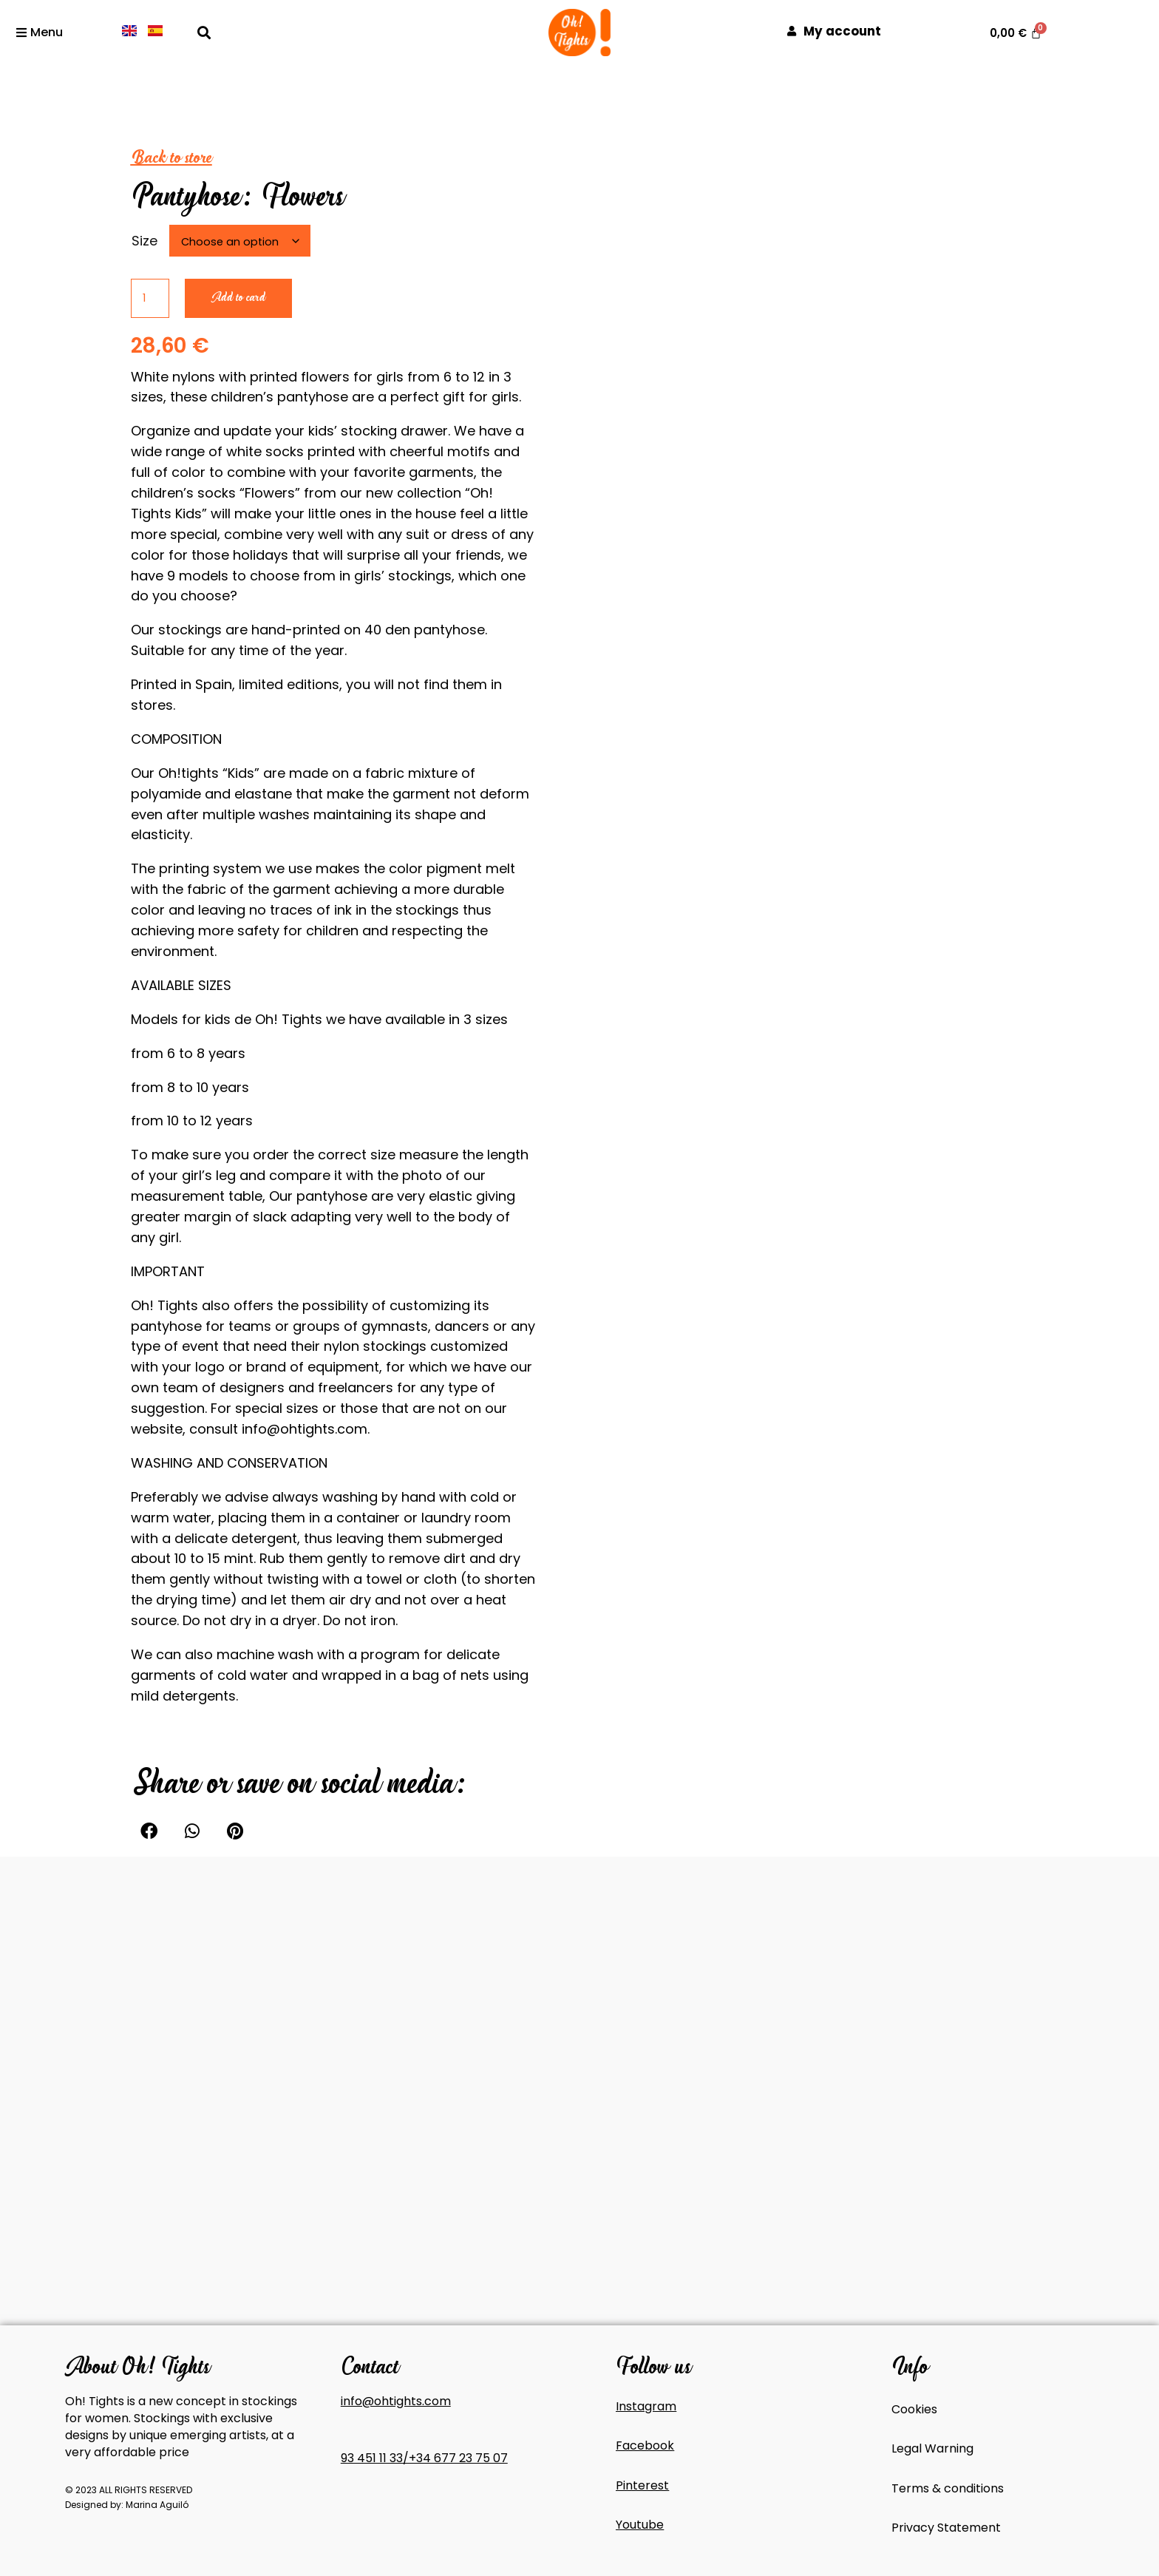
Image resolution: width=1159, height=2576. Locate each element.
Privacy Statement (946, 2527)
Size (144, 240)
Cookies (914, 2409)
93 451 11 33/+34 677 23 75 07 (424, 2458)
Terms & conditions (947, 2488)
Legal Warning (932, 2448)
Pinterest (642, 2485)
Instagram (646, 2406)
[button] (203, 32)
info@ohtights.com (396, 2401)
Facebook (645, 2445)
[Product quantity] (150, 298)
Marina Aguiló (157, 2504)
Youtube (640, 2524)
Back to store (171, 157)
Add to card (238, 297)
